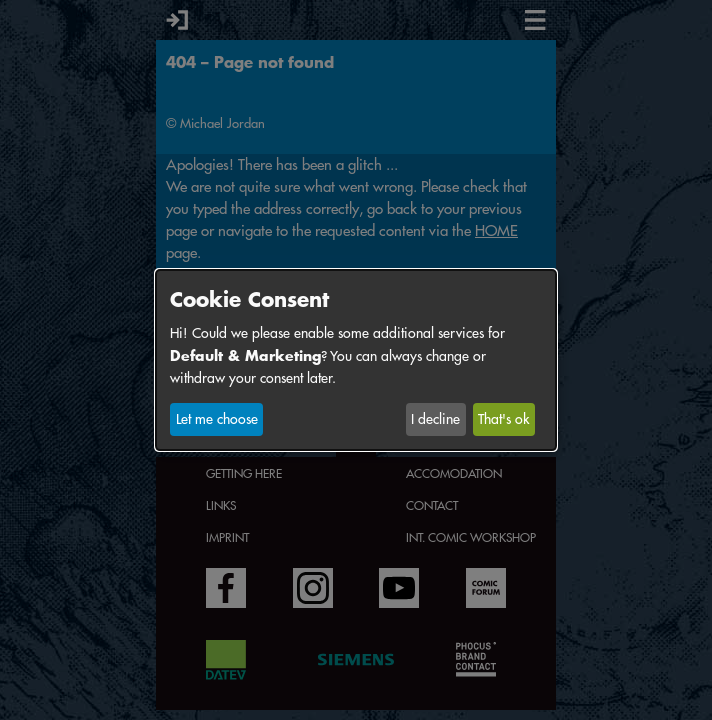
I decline (435, 419)
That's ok (503, 419)
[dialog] (356, 360)
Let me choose (217, 419)
